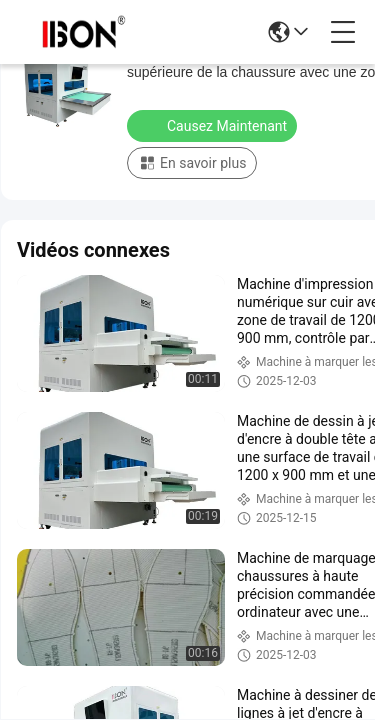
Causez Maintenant (214, 125)
